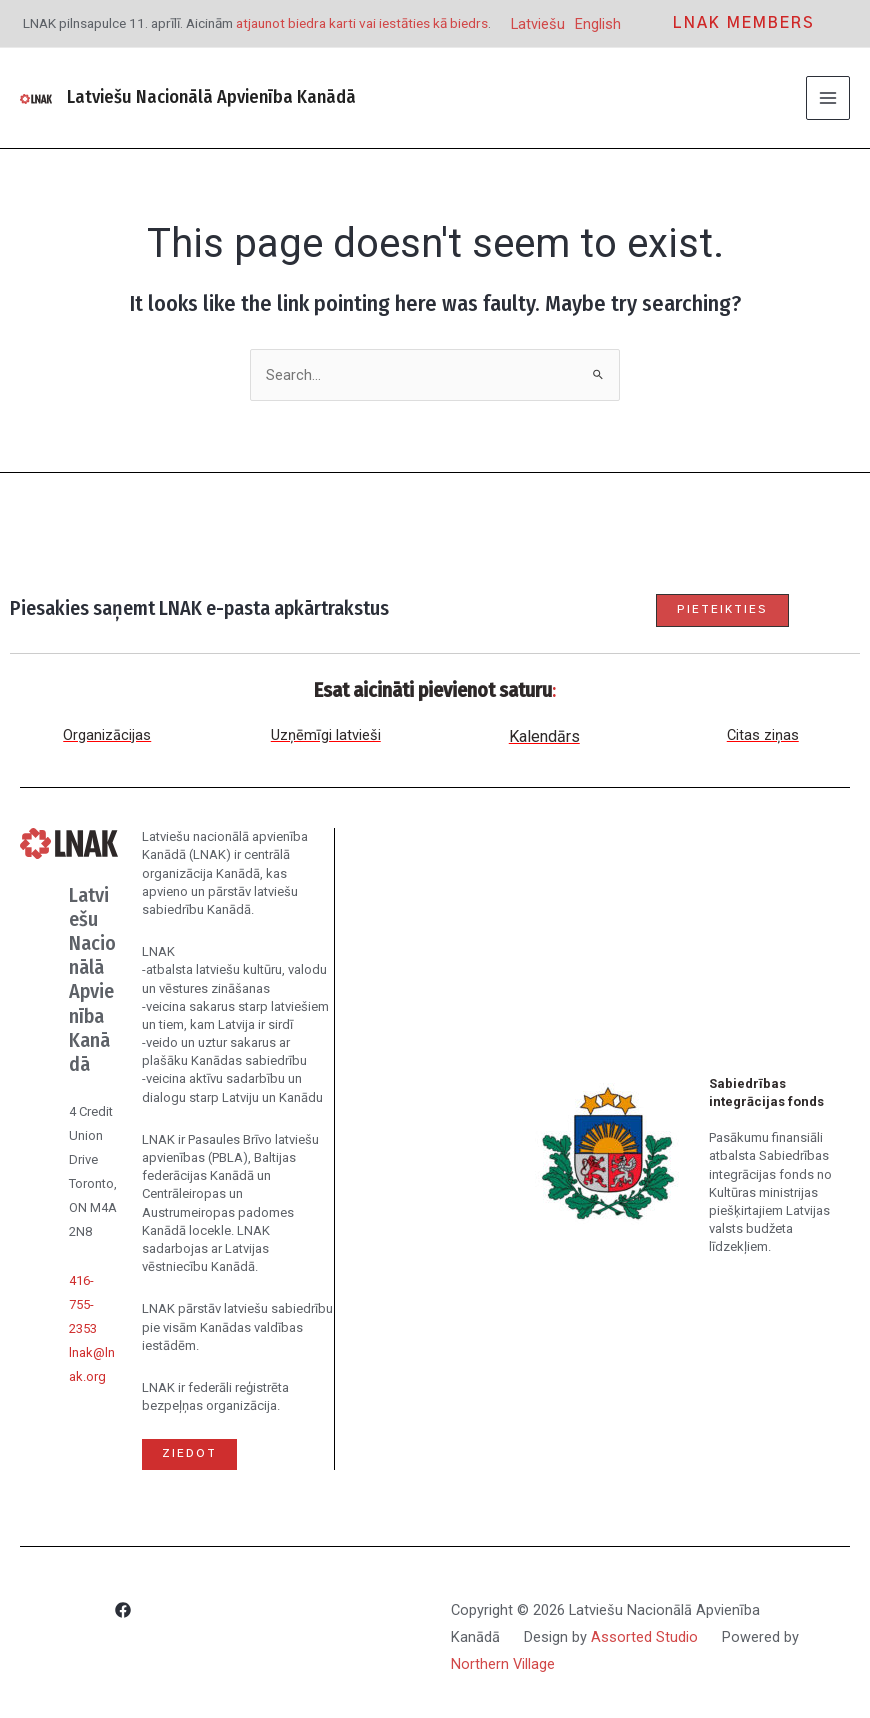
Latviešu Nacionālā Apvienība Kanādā (211, 97)
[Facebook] (123, 1613)
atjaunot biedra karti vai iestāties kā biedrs (362, 23)
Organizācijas (107, 735)
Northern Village (503, 1664)
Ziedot (189, 1453)
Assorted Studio (644, 1637)
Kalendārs (544, 736)
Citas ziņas (763, 735)
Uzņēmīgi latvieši (326, 735)
